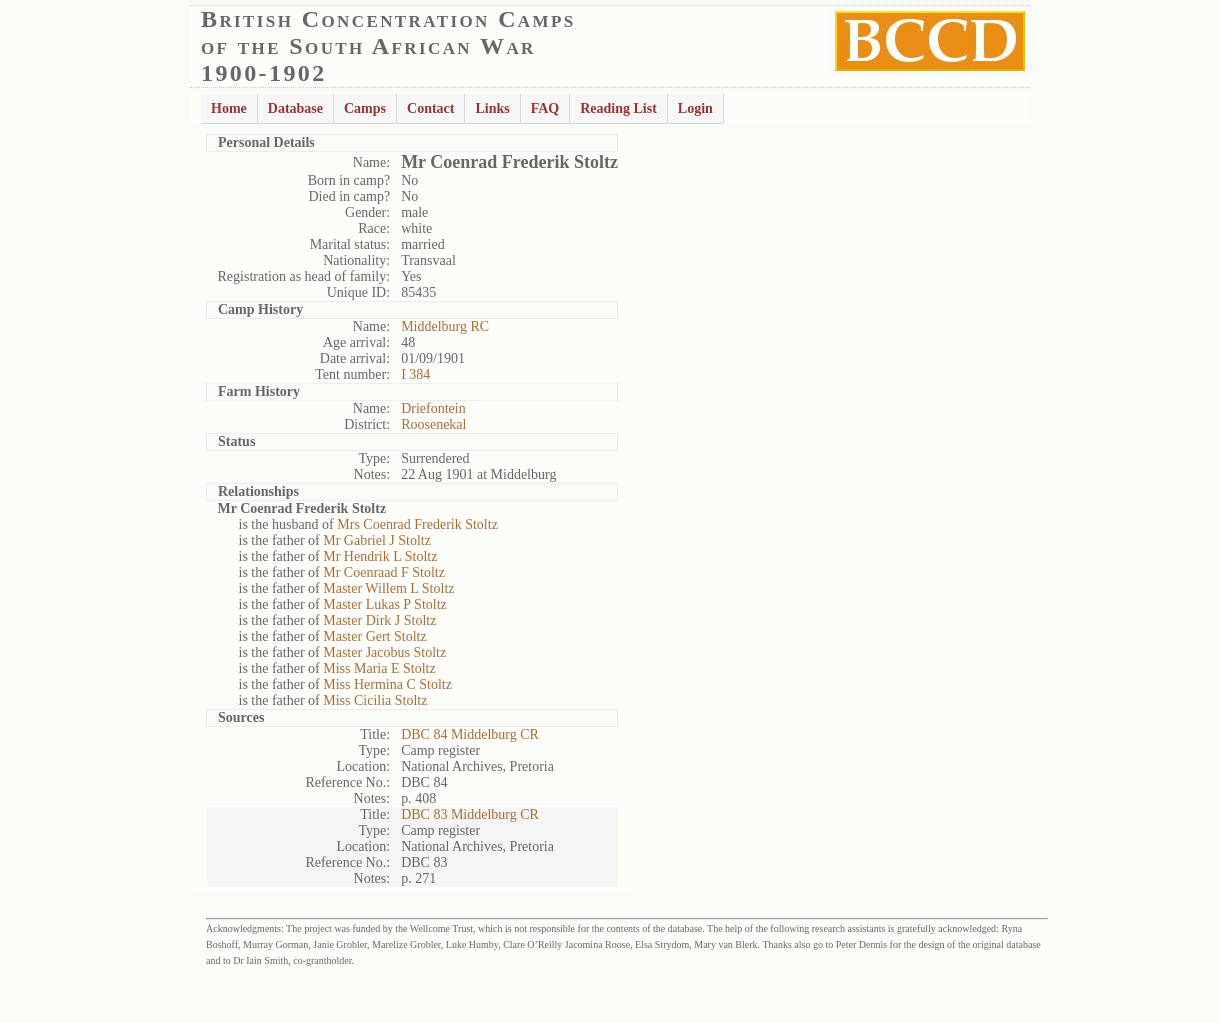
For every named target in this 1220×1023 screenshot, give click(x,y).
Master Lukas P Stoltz (385, 604)
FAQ (545, 108)
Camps (365, 108)
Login (695, 108)
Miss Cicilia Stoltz (375, 700)
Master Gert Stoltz (374, 636)
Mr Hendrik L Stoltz (380, 556)
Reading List (618, 108)
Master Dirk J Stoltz (379, 620)
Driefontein (433, 408)
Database (295, 108)
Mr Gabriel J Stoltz (377, 540)
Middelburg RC (445, 326)
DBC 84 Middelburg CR (470, 734)
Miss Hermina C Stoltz (387, 684)
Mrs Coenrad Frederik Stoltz (417, 524)
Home (229, 108)
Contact (430, 108)
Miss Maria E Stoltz (379, 668)
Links (492, 108)
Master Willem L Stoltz (388, 588)
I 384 (415, 374)
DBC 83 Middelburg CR (470, 814)
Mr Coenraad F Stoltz (384, 572)
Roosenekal (433, 424)
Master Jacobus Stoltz (384, 652)
